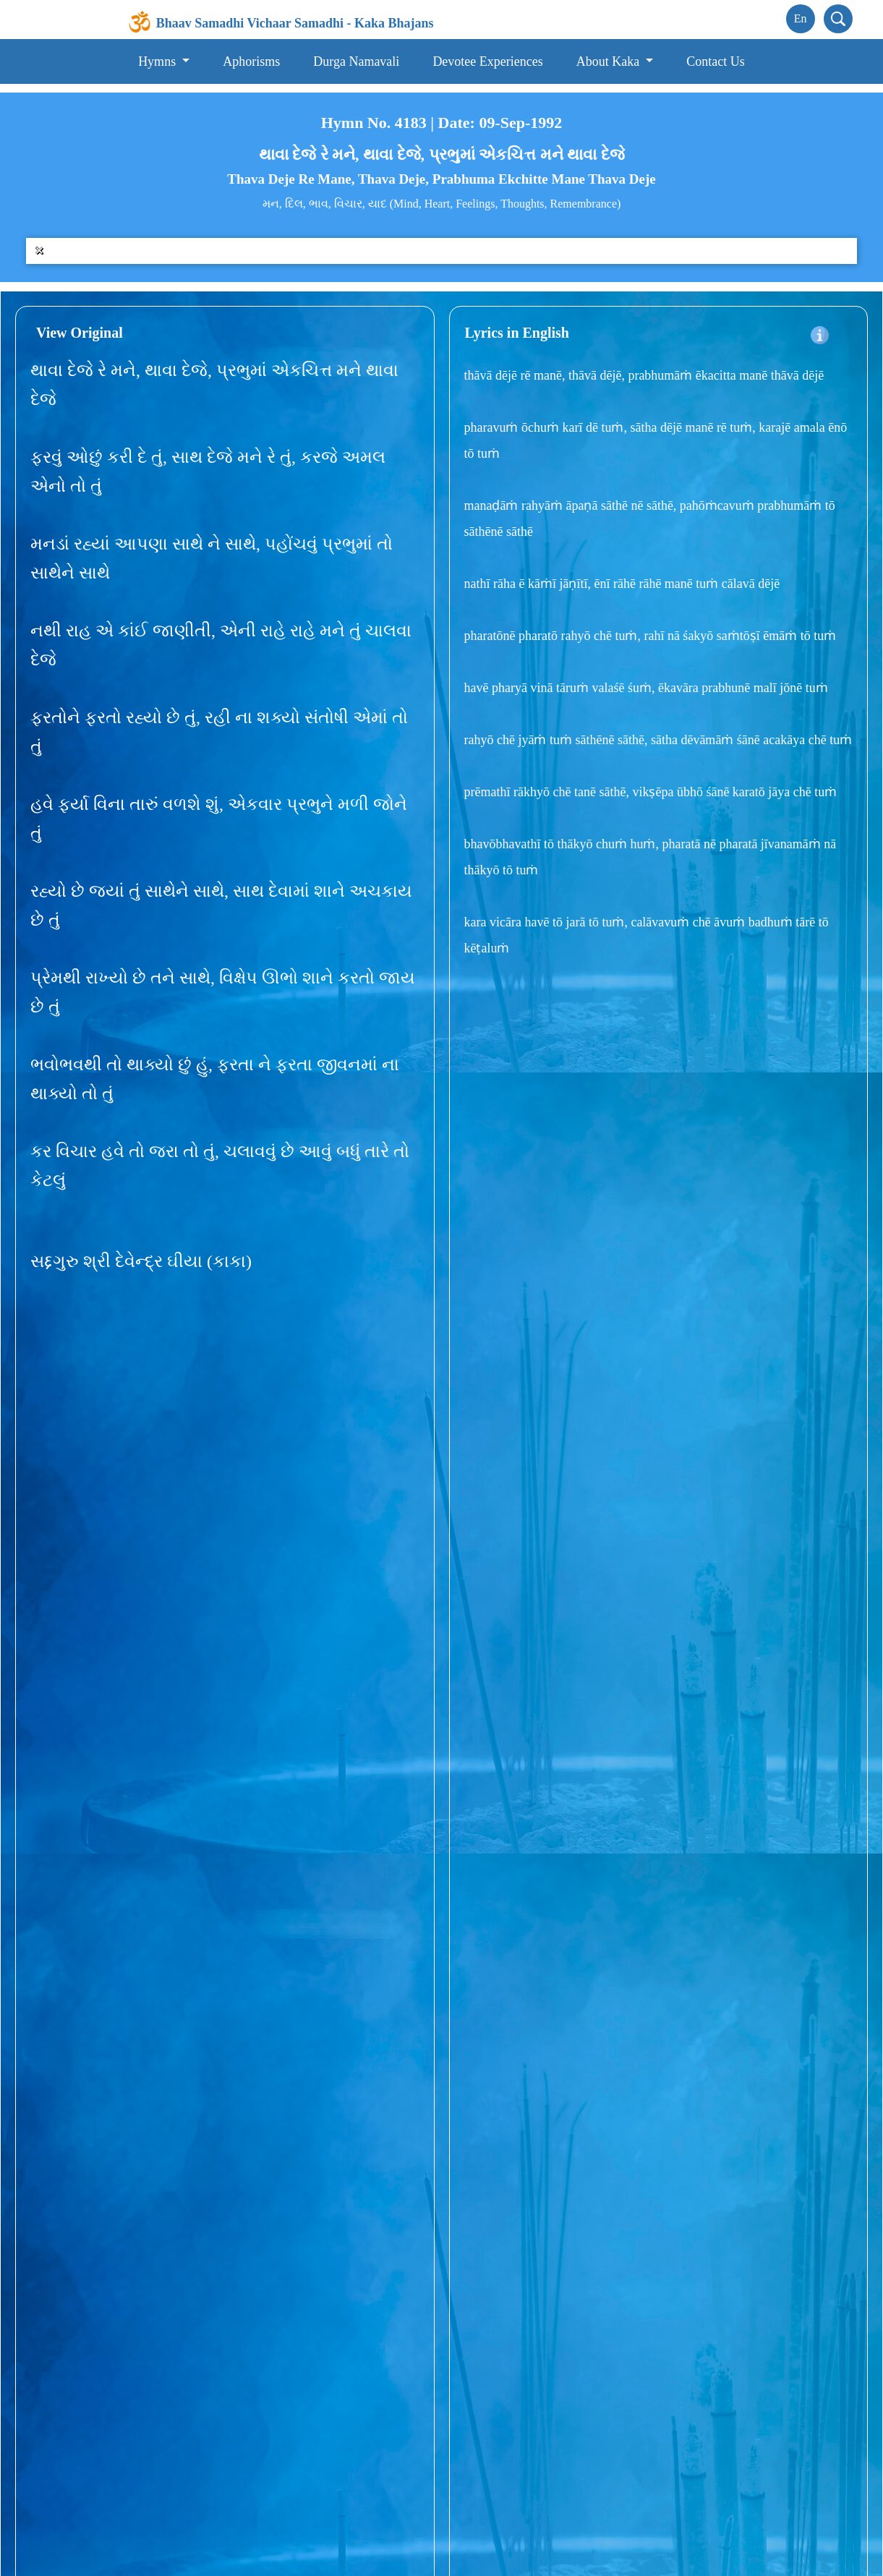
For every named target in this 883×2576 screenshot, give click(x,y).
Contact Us (715, 61)
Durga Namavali (356, 61)
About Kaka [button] (609, 61)
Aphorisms (251, 61)
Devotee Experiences (487, 61)
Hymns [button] (158, 61)
